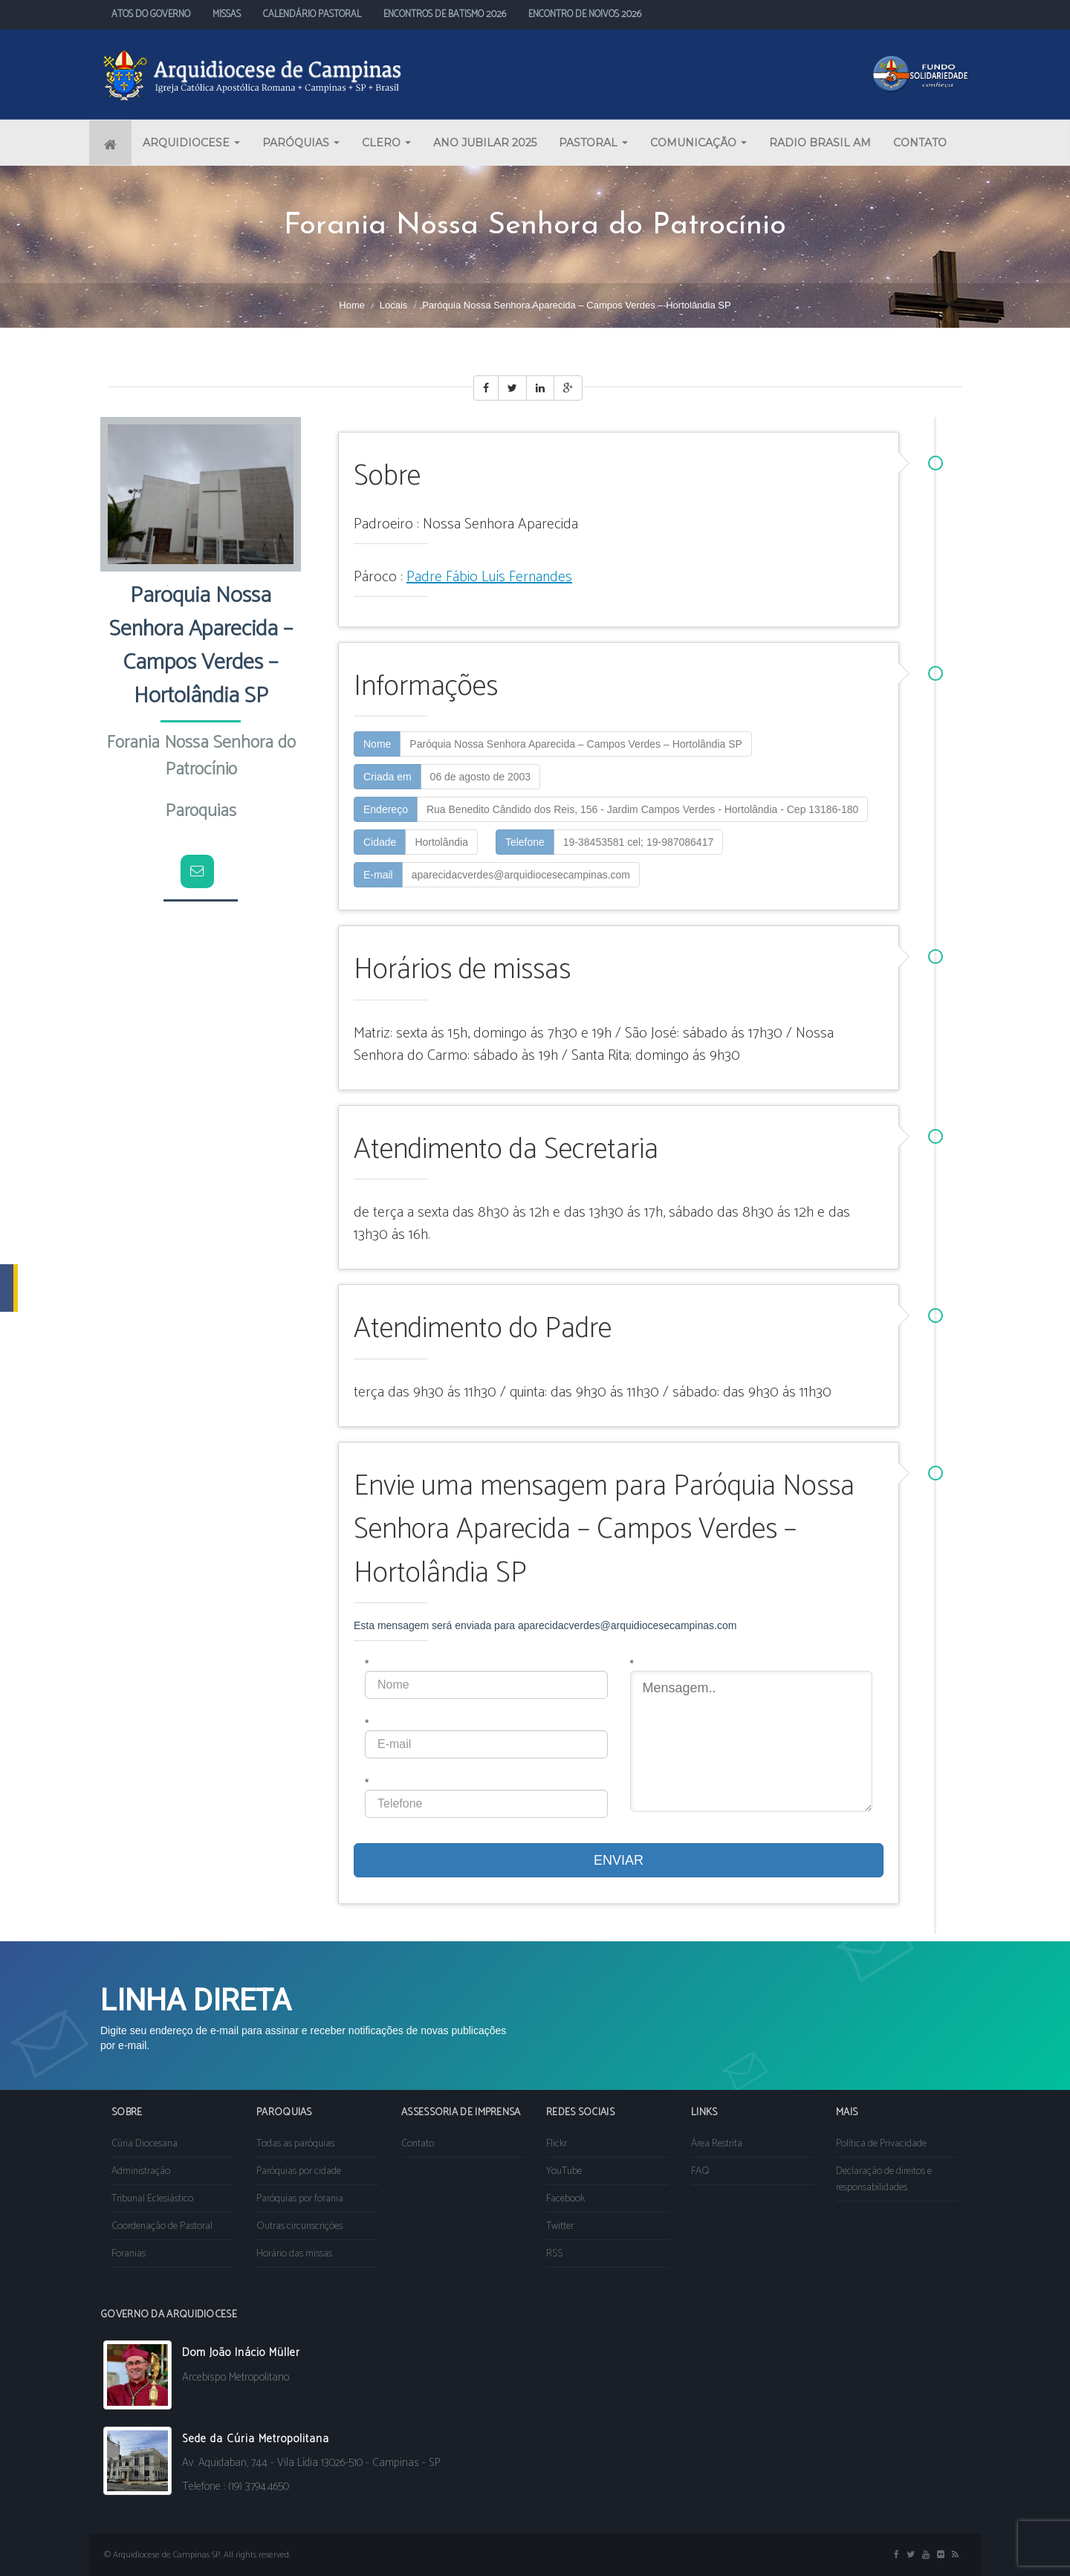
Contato (417, 2143)
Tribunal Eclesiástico (152, 2198)
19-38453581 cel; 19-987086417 (638, 842)
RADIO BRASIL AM (820, 142)
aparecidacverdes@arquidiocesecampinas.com (521, 875)
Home (352, 305)
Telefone (525, 842)
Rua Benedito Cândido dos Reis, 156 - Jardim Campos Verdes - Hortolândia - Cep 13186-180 (642, 809)
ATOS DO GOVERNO (150, 14)
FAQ (700, 2171)
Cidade (379, 842)
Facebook (565, 2198)
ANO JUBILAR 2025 (484, 142)
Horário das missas (294, 2253)
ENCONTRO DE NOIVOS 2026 (584, 14)
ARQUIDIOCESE (191, 142)
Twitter (560, 2226)
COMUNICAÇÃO (698, 142)
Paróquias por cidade (298, 2171)
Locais (394, 305)
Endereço (385, 809)
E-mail (378, 875)
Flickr (556, 2143)
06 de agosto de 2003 (480, 777)
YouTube (564, 2171)
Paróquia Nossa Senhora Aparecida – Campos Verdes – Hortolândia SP (575, 744)
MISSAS (227, 14)
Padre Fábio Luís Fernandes (489, 577)
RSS (554, 2253)
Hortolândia (441, 842)
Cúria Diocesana (144, 2143)
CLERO (386, 142)
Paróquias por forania (299, 2198)
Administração (140, 2171)
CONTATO (920, 142)
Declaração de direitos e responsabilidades (884, 2179)
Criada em (387, 777)
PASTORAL (593, 142)
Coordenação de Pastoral (162, 2226)
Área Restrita (716, 2143)
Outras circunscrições (299, 2226)
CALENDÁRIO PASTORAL (312, 14)
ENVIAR (618, 1860)
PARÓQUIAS (301, 142)
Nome (377, 744)
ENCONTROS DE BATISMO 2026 (444, 14)
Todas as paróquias (295, 2143)
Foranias (128, 2253)
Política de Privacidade (881, 2143)
